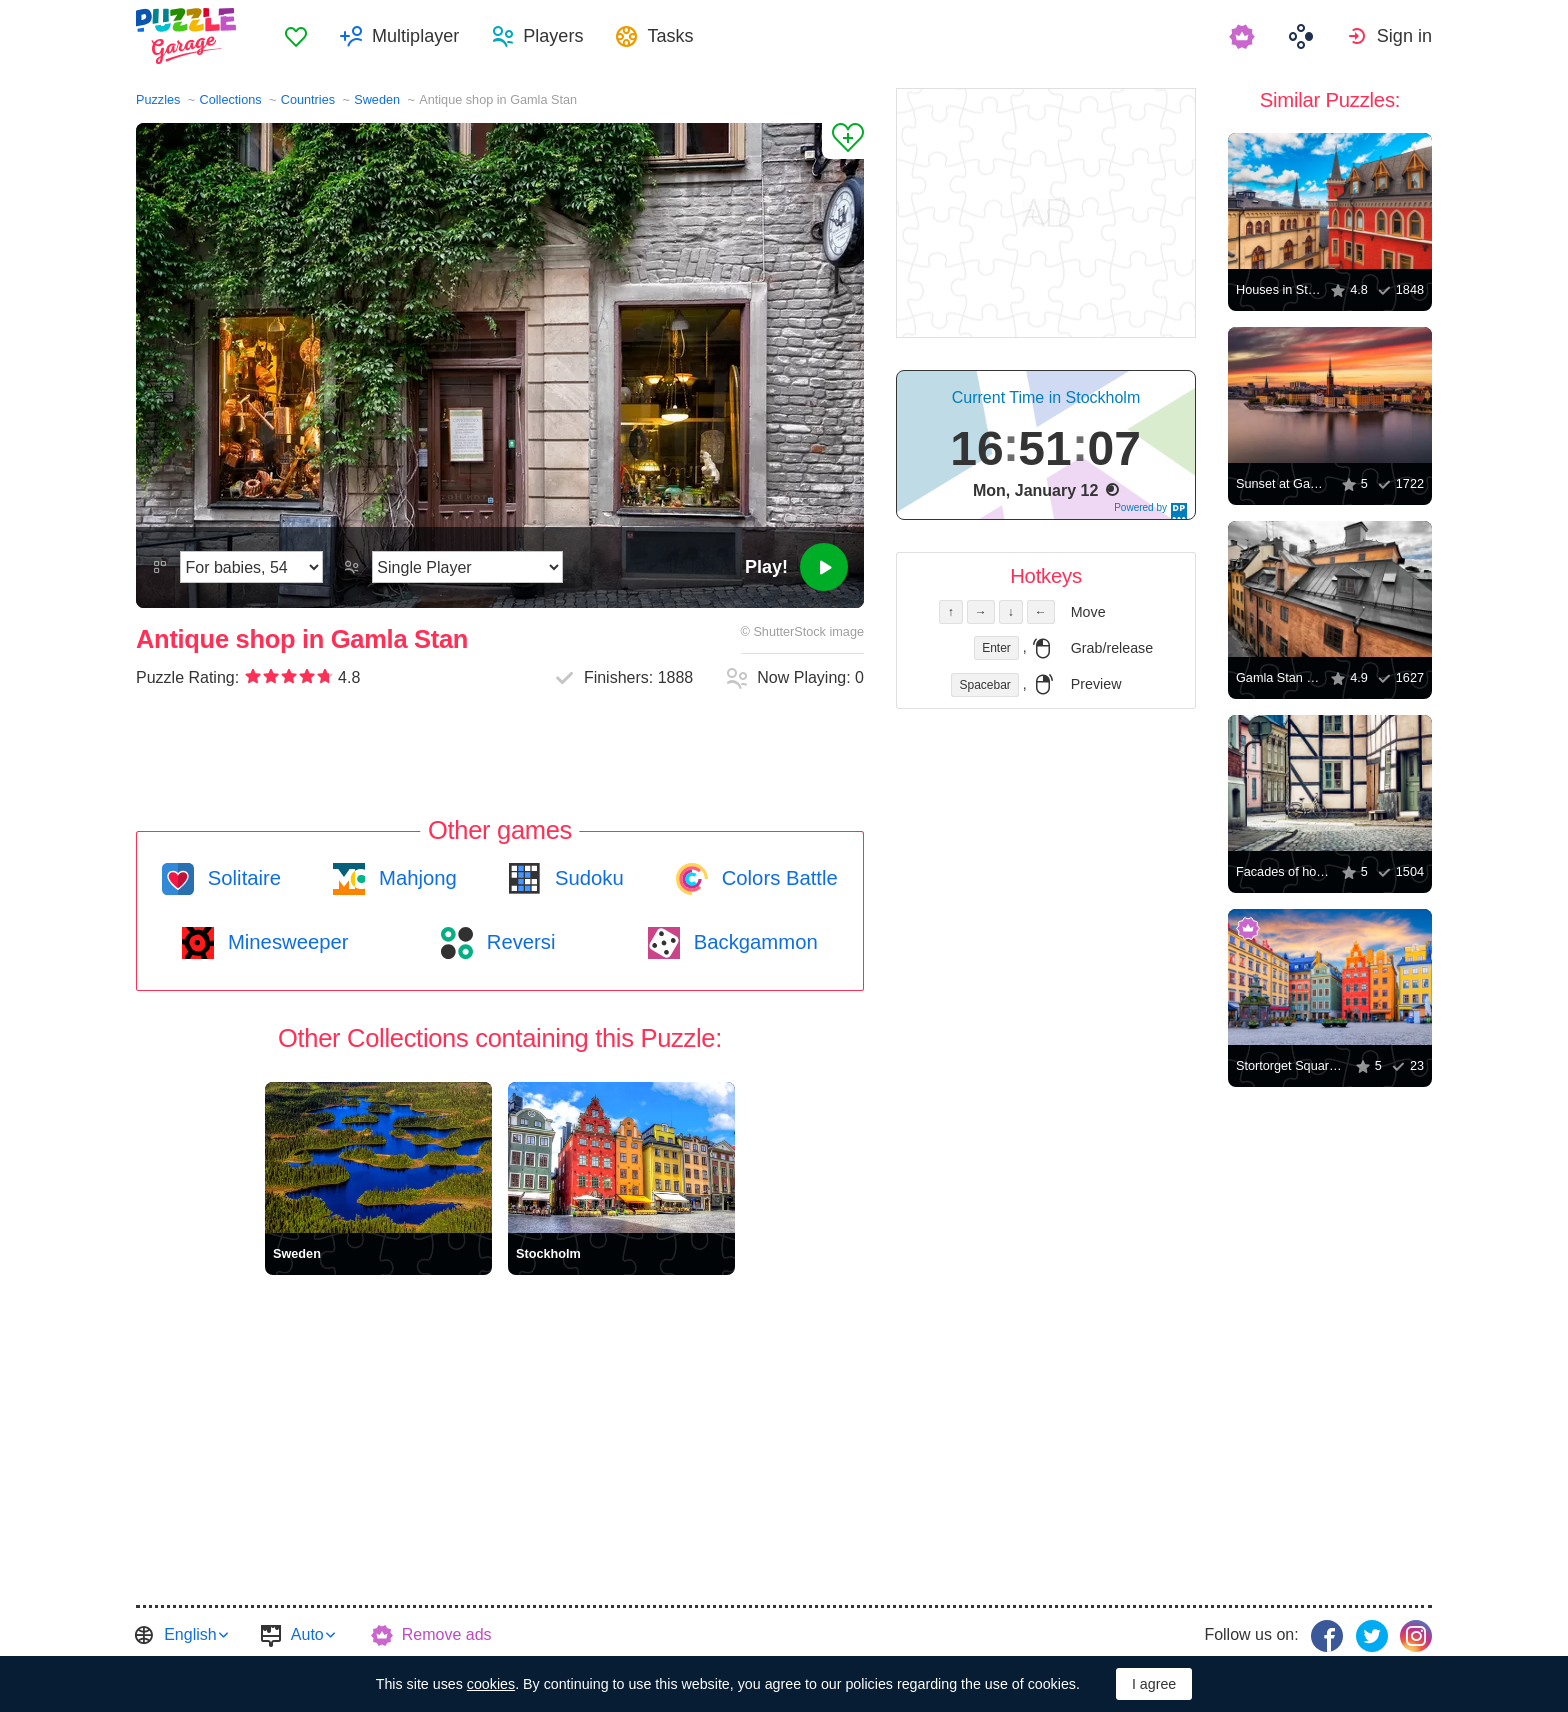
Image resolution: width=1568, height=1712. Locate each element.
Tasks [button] (670, 36)
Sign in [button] (1404, 36)
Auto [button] (307, 1634)
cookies (491, 1684)
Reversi (518, 942)
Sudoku (586, 878)
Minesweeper (285, 942)
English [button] (190, 1634)
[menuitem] (296, 36)
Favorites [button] (296, 36)
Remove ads (447, 1634)
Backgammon (753, 942)
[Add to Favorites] (843, 141)
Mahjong (414, 878)
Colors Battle (777, 878)
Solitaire (241, 878)
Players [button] (553, 36)
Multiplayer (415, 36)
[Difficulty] (251, 567)
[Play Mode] (467, 567)
